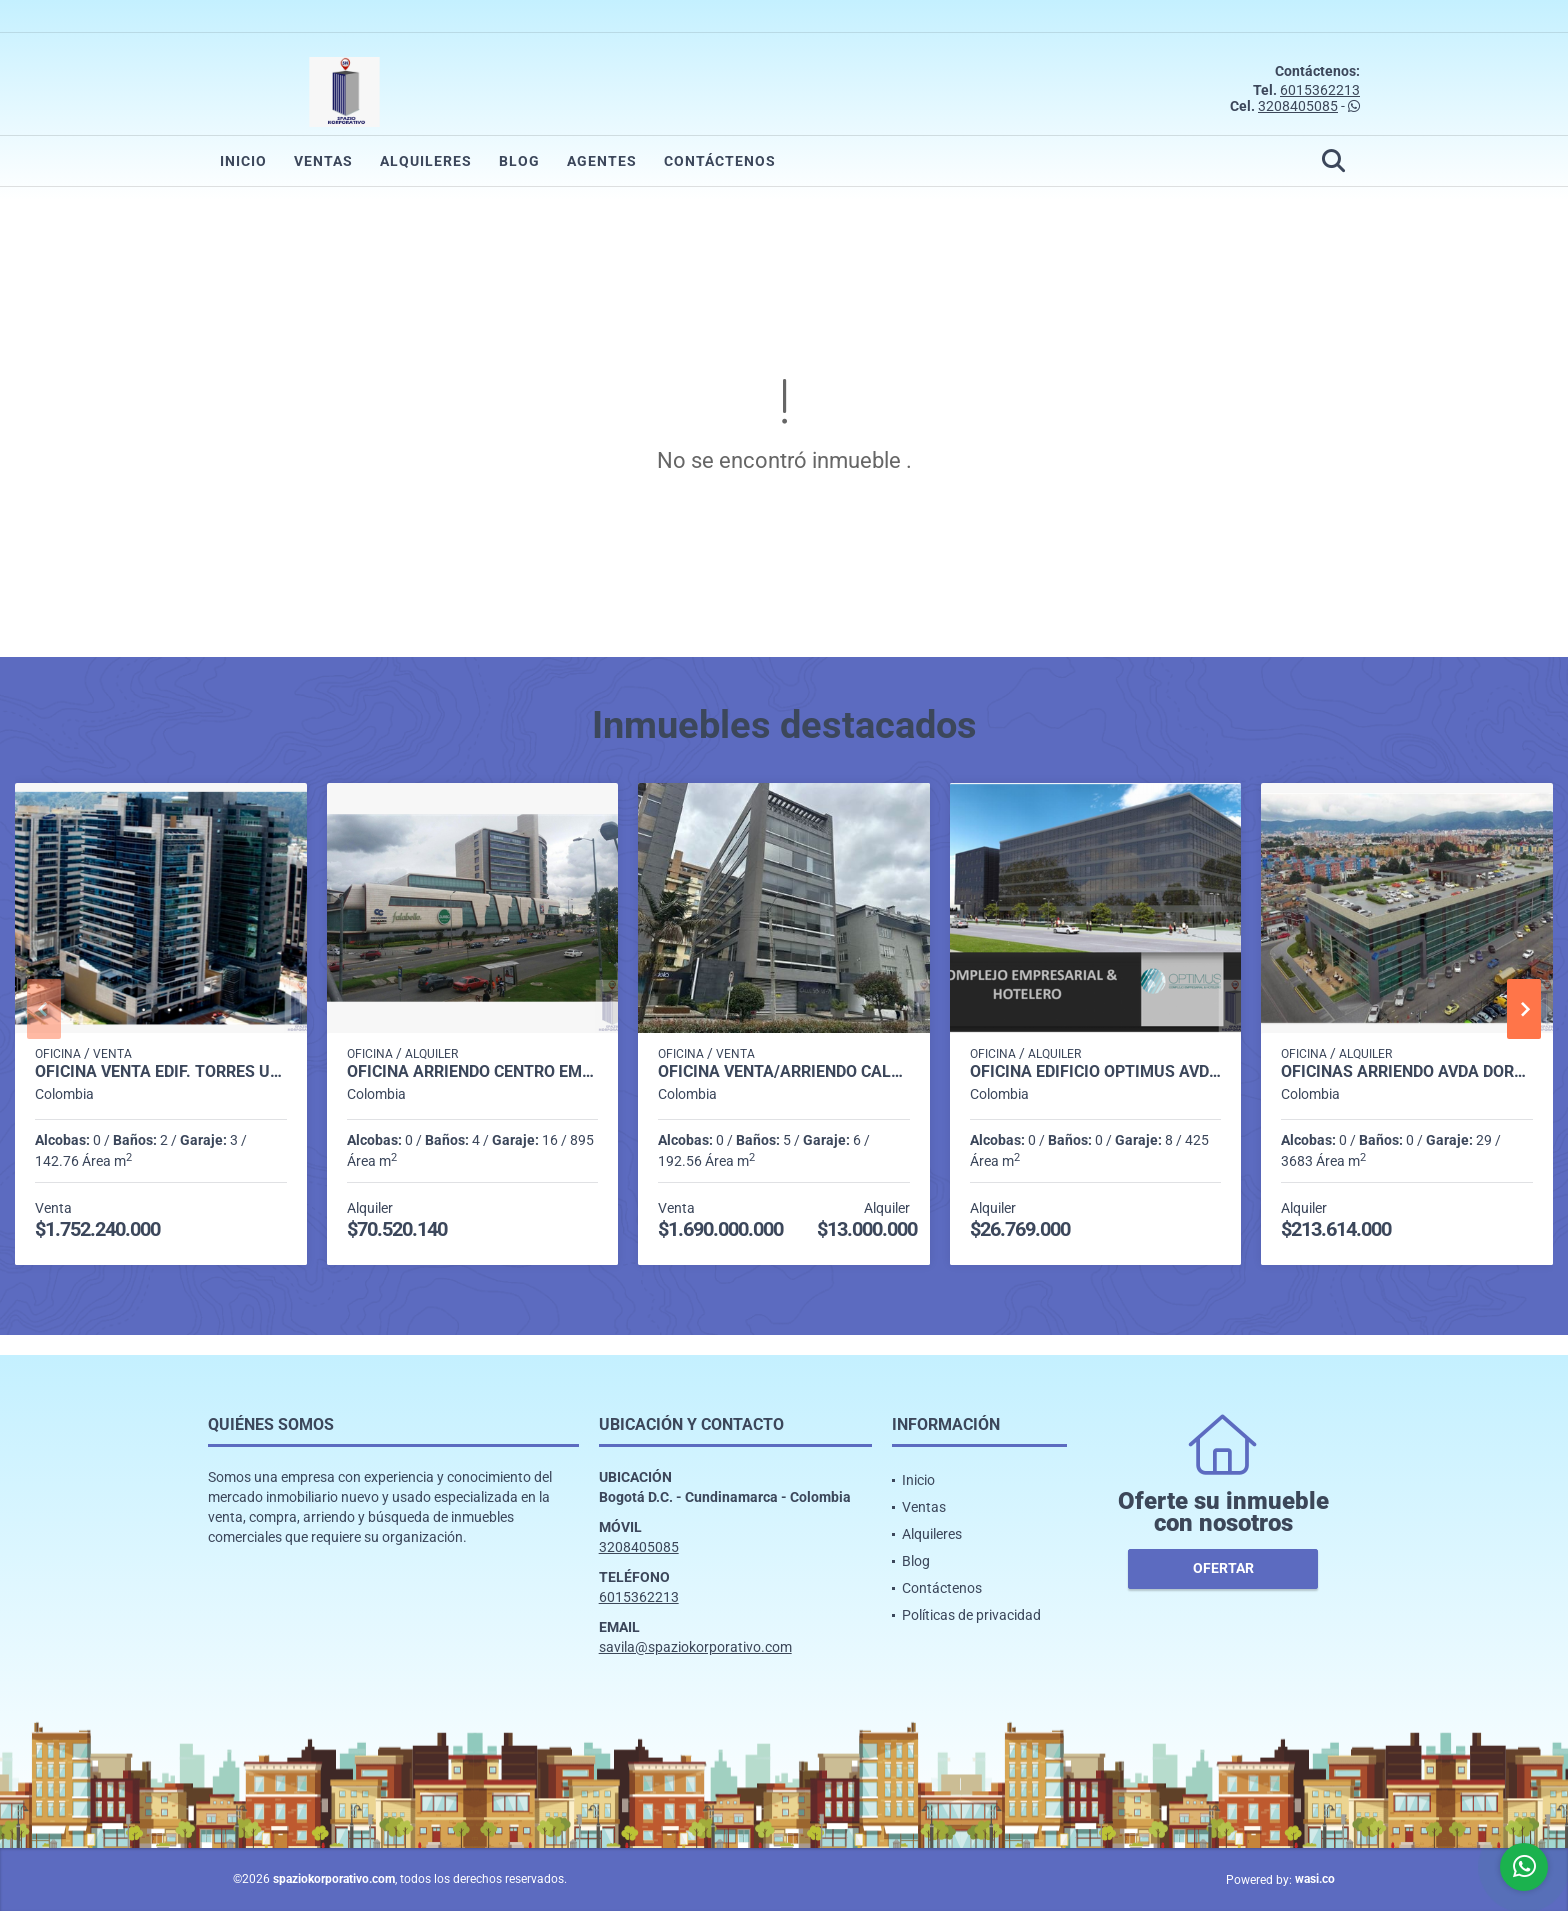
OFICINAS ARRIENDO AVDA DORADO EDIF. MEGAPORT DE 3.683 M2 (1407, 1072)
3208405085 (1298, 106)
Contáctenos (720, 161)
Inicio (243, 161)
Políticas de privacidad (971, 1615)
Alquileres (426, 161)
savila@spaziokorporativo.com (695, 1647)
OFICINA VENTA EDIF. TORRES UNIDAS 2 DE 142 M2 (161, 1072)
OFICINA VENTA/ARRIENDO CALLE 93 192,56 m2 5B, (784, 1072)
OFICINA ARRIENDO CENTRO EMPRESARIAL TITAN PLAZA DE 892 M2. (473, 1072)
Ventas (323, 161)
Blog (519, 161)
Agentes (602, 161)
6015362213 (1320, 90)
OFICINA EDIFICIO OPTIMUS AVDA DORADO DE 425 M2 (1096, 1072)
